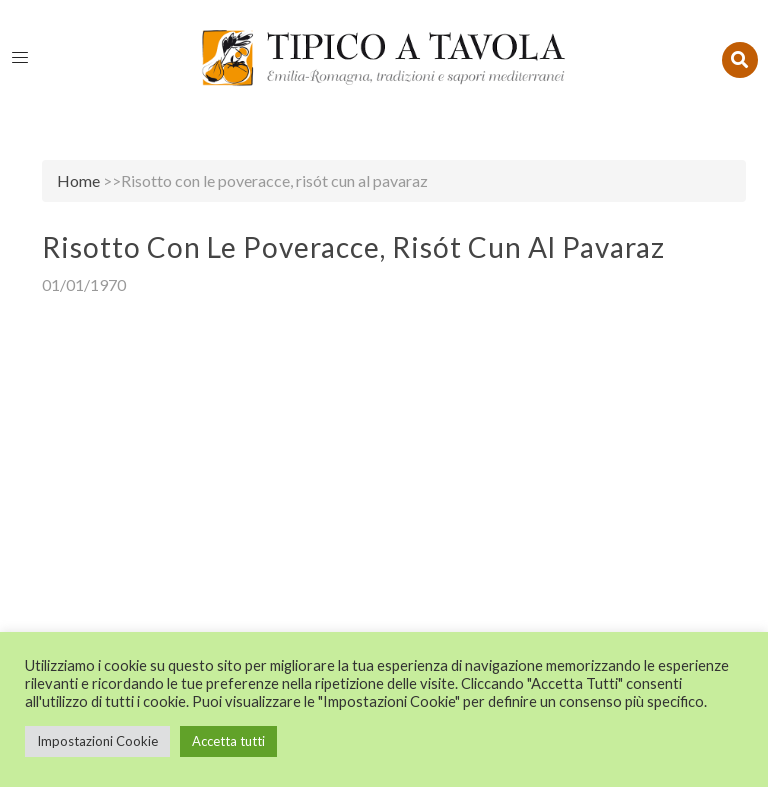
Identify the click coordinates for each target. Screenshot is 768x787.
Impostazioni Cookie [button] (97, 741)
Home (78, 180)
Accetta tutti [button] (228, 741)
